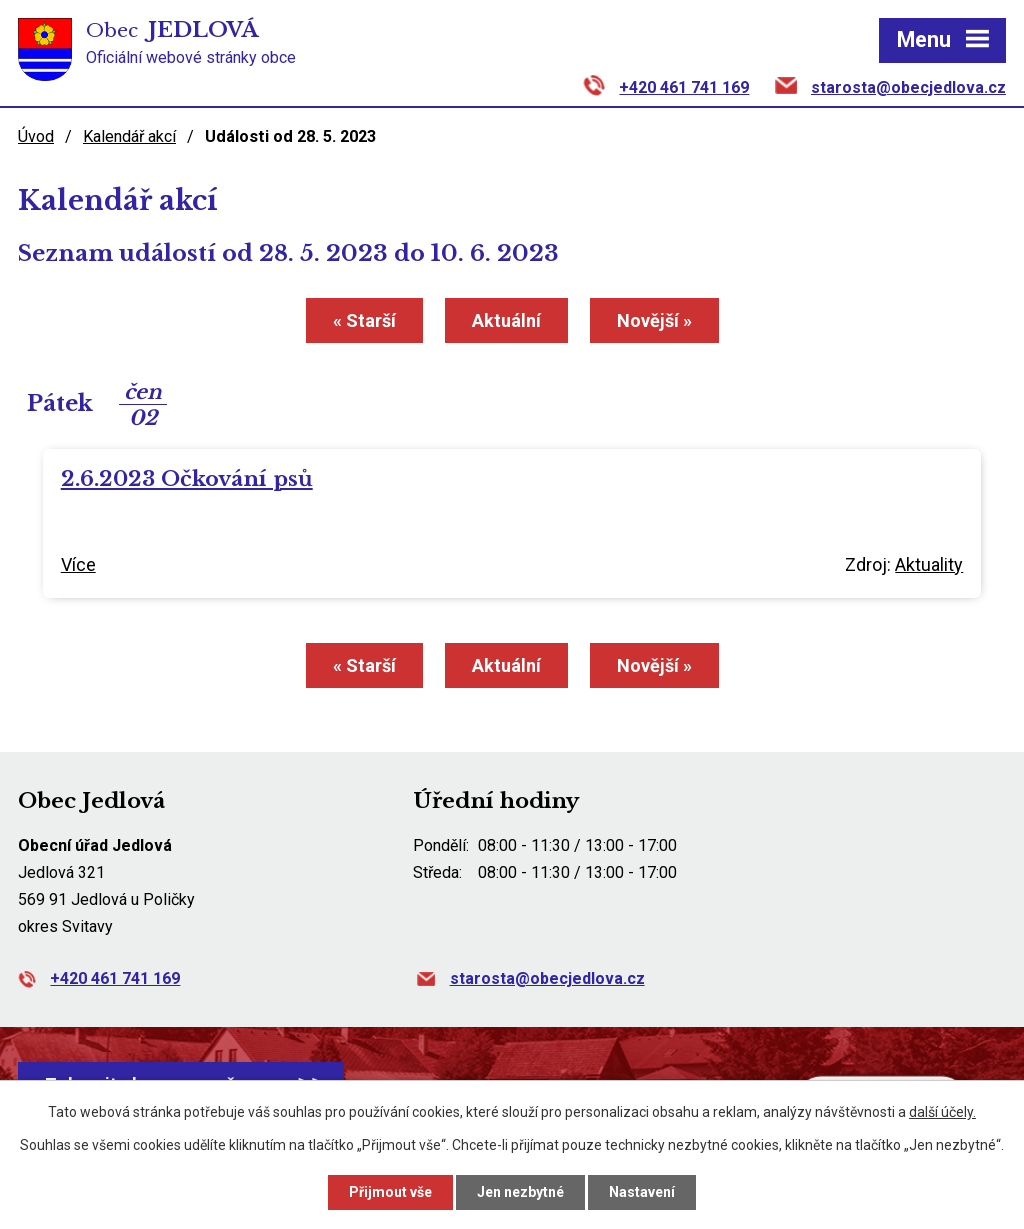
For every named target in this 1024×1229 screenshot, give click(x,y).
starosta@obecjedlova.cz (908, 87)
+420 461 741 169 (684, 87)
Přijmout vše (390, 1192)
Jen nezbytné (520, 1192)
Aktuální (506, 320)
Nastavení (642, 1192)
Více (78, 564)
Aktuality (929, 564)
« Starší (364, 320)
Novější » (654, 320)
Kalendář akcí (129, 136)
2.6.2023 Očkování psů (187, 479)
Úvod (36, 136)
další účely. (942, 1112)
